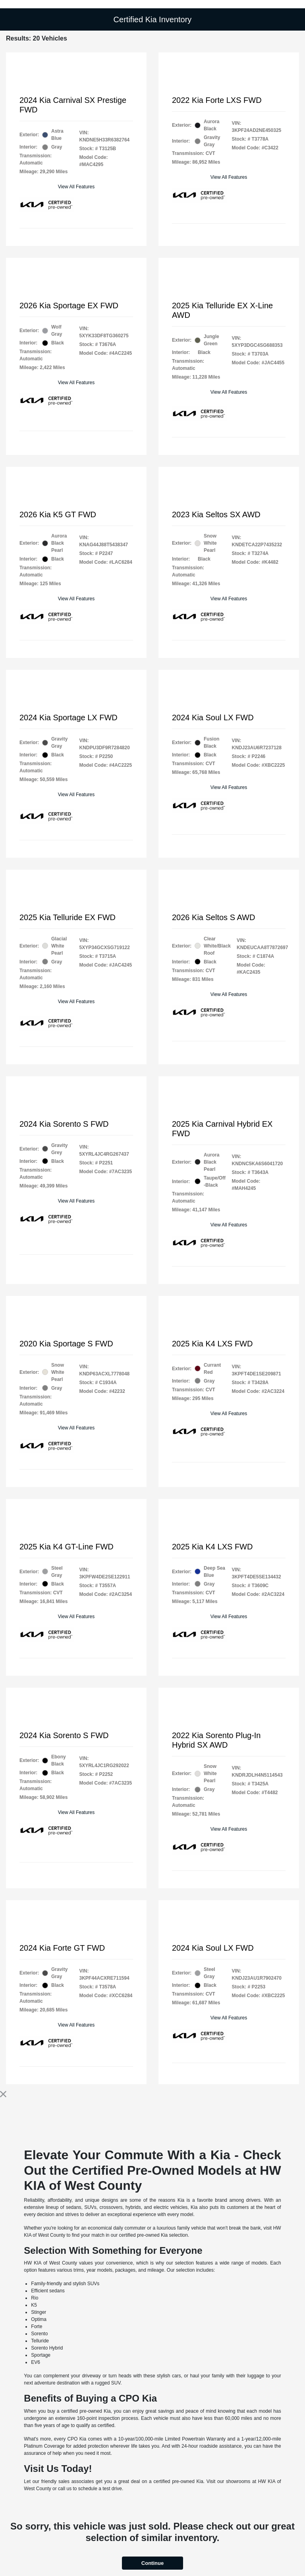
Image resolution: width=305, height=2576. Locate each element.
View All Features (76, 187)
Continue (152, 2563)
